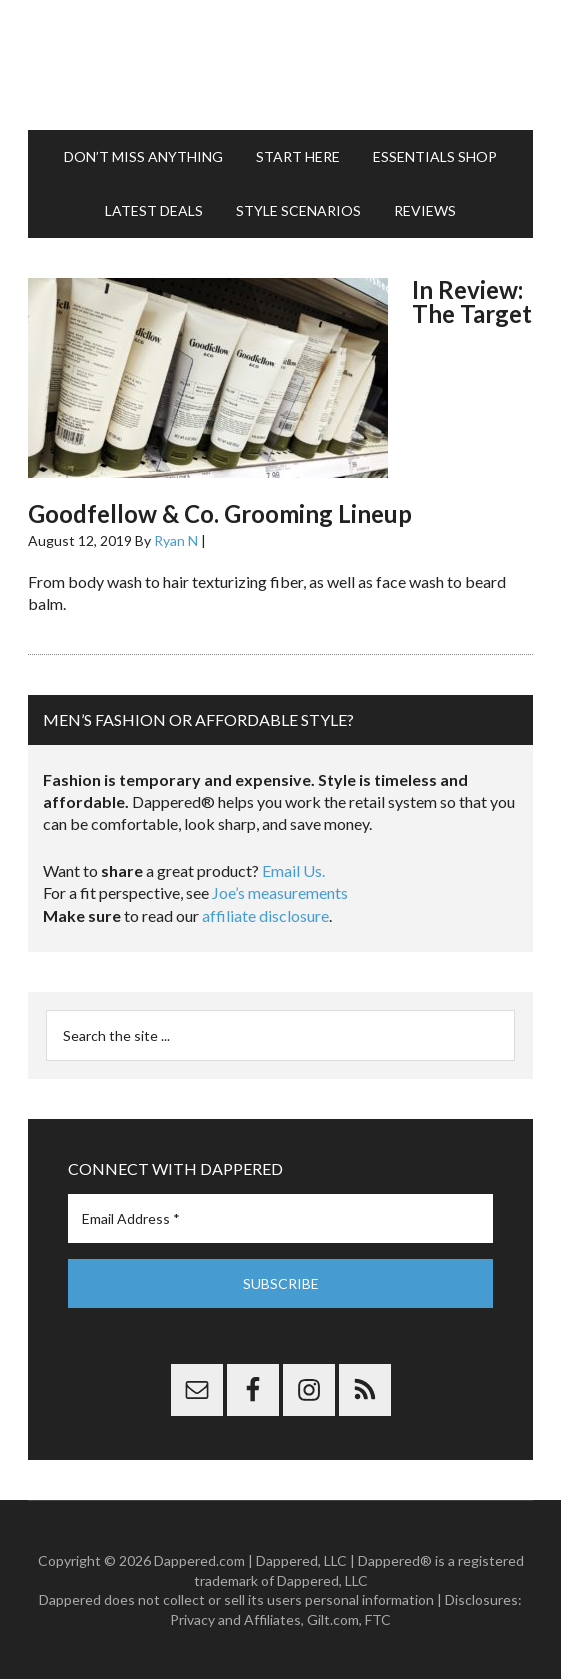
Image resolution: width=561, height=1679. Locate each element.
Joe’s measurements (280, 892)
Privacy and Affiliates (235, 1619)
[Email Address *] (280, 1218)
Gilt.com (333, 1619)
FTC (378, 1619)
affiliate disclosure (265, 915)
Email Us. (293, 870)
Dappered (280, 65)
